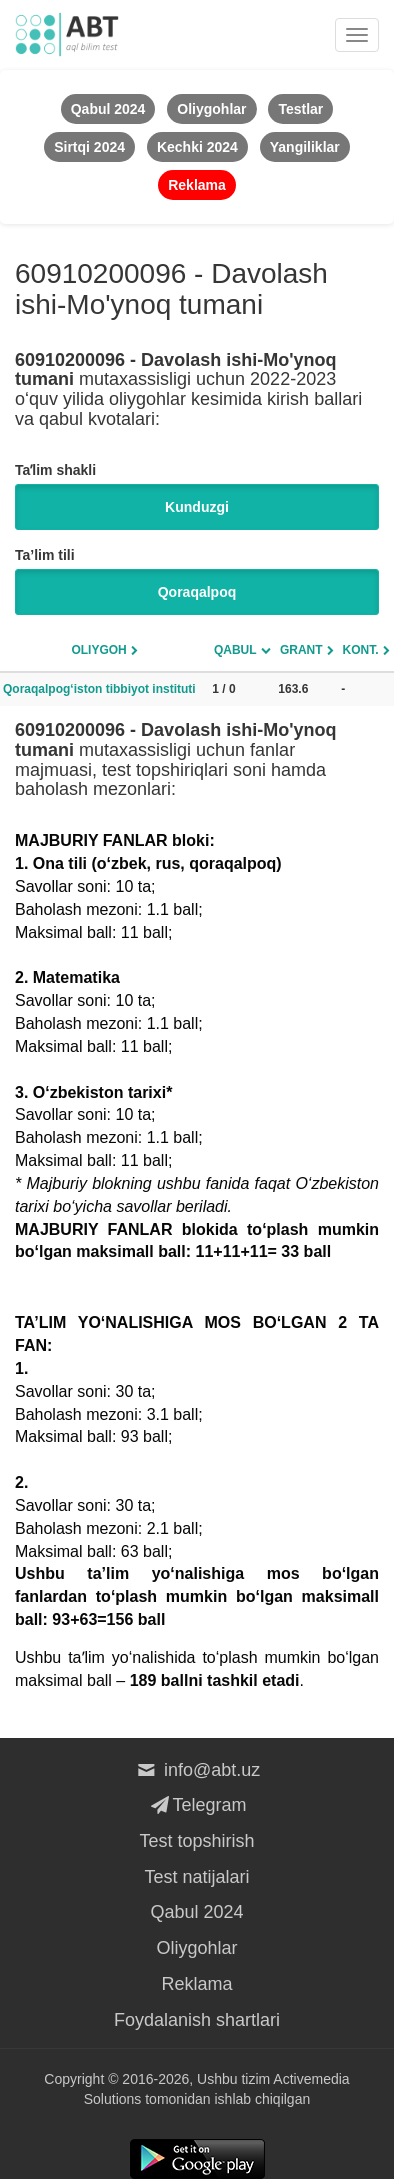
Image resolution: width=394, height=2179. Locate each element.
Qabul (235, 650)
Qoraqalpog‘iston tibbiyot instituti (99, 689)
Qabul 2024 (196, 1912)
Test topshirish (196, 1841)
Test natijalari (196, 1877)
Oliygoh (98, 650)
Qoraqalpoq (197, 592)
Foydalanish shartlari (197, 2020)
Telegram (196, 1805)
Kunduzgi (197, 507)
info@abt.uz (197, 1770)
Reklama (196, 1984)
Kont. (361, 650)
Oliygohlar (196, 1948)
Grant (301, 650)
